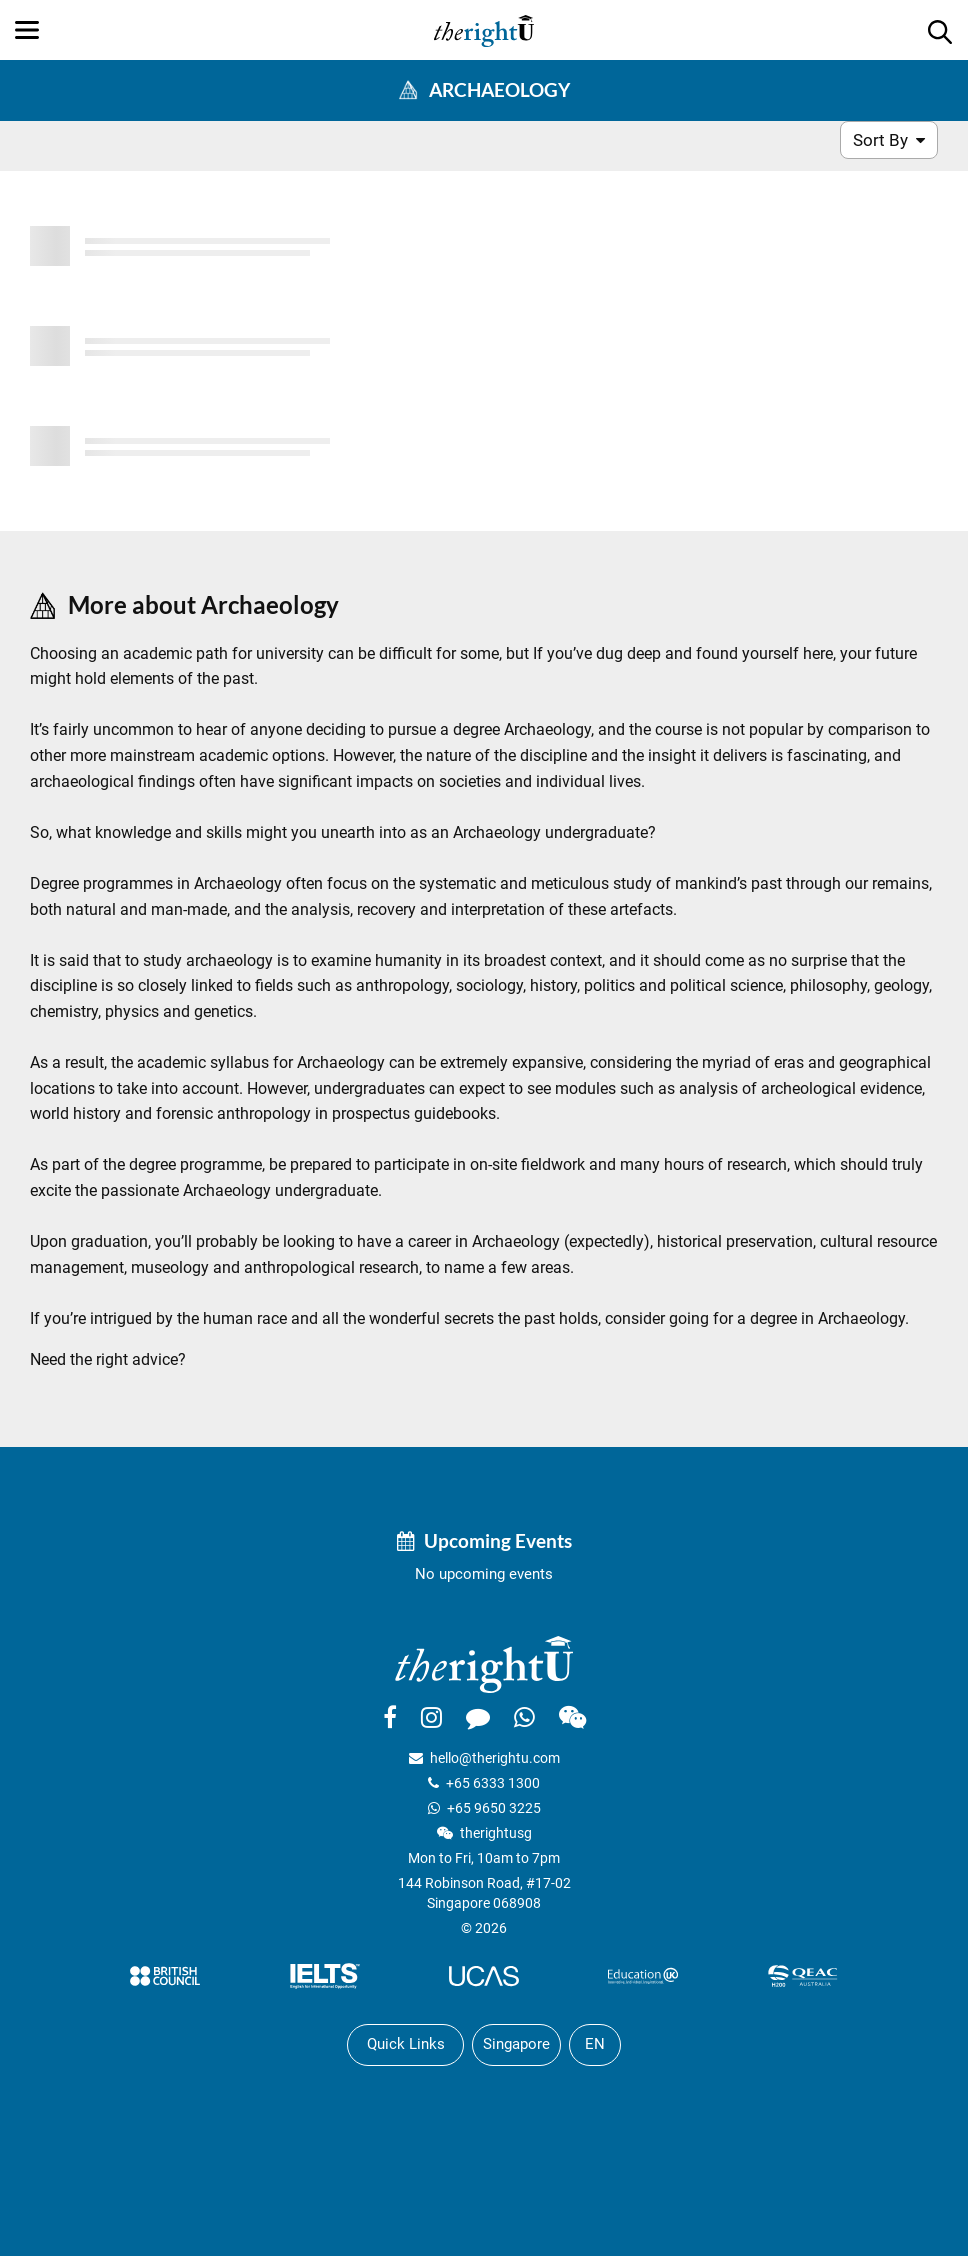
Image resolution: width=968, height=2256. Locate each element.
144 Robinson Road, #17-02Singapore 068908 (484, 1893)
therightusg (496, 1833)
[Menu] (27, 30)
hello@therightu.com (495, 1758)
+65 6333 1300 (493, 1783)
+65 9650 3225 (494, 1808)
